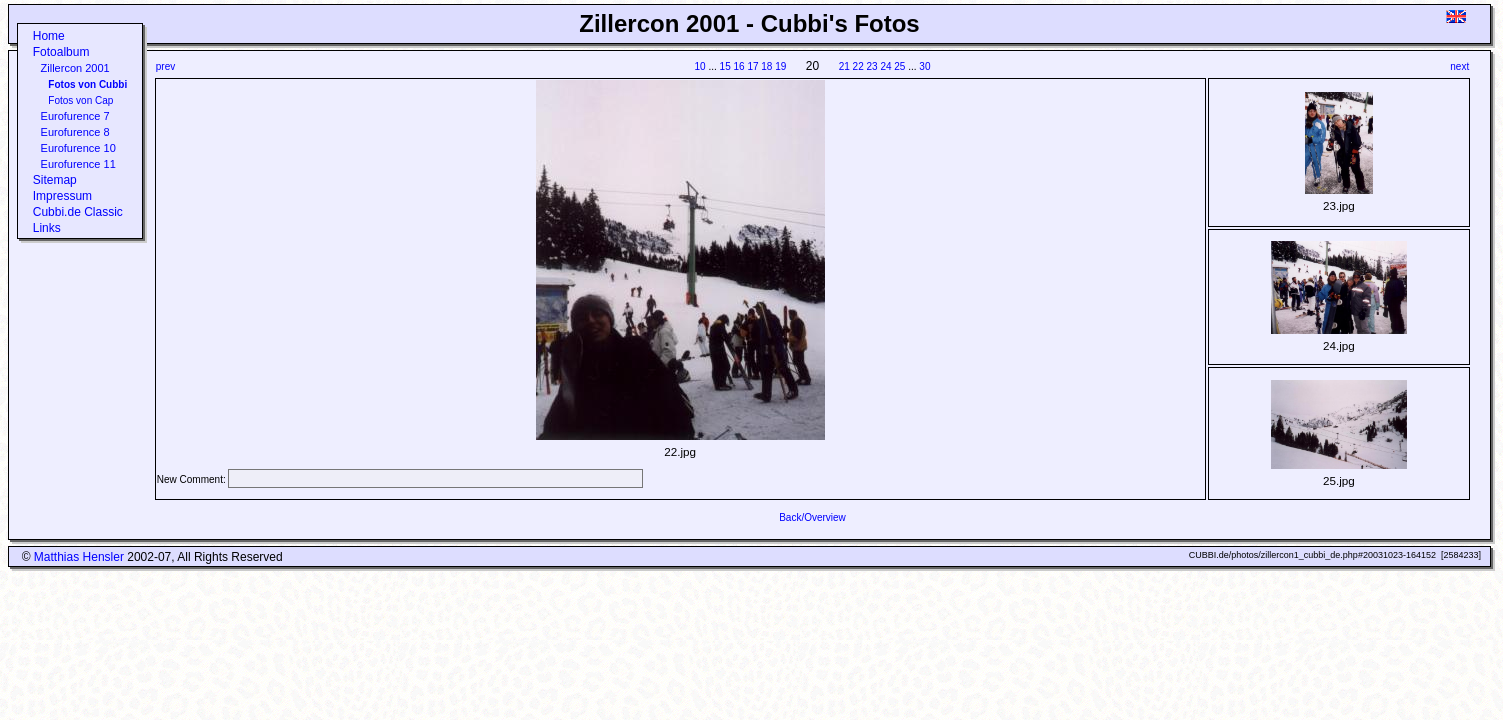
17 (752, 66)
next (1459, 66)
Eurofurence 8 (75, 132)
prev (165, 66)
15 (725, 66)
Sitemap (55, 180)
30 (924, 66)
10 (700, 66)
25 (899, 66)
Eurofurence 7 (75, 116)
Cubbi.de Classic (78, 212)
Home (49, 36)
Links (47, 228)
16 (738, 66)
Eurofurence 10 (78, 148)
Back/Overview (812, 517)
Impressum (62, 196)
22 (858, 66)
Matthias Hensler (79, 557)
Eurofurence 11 (78, 164)
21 (844, 66)
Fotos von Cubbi (87, 84)
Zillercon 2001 (75, 68)
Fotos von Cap (80, 100)
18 (766, 66)
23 (871, 66)
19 (780, 66)
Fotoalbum (61, 52)
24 (885, 66)
